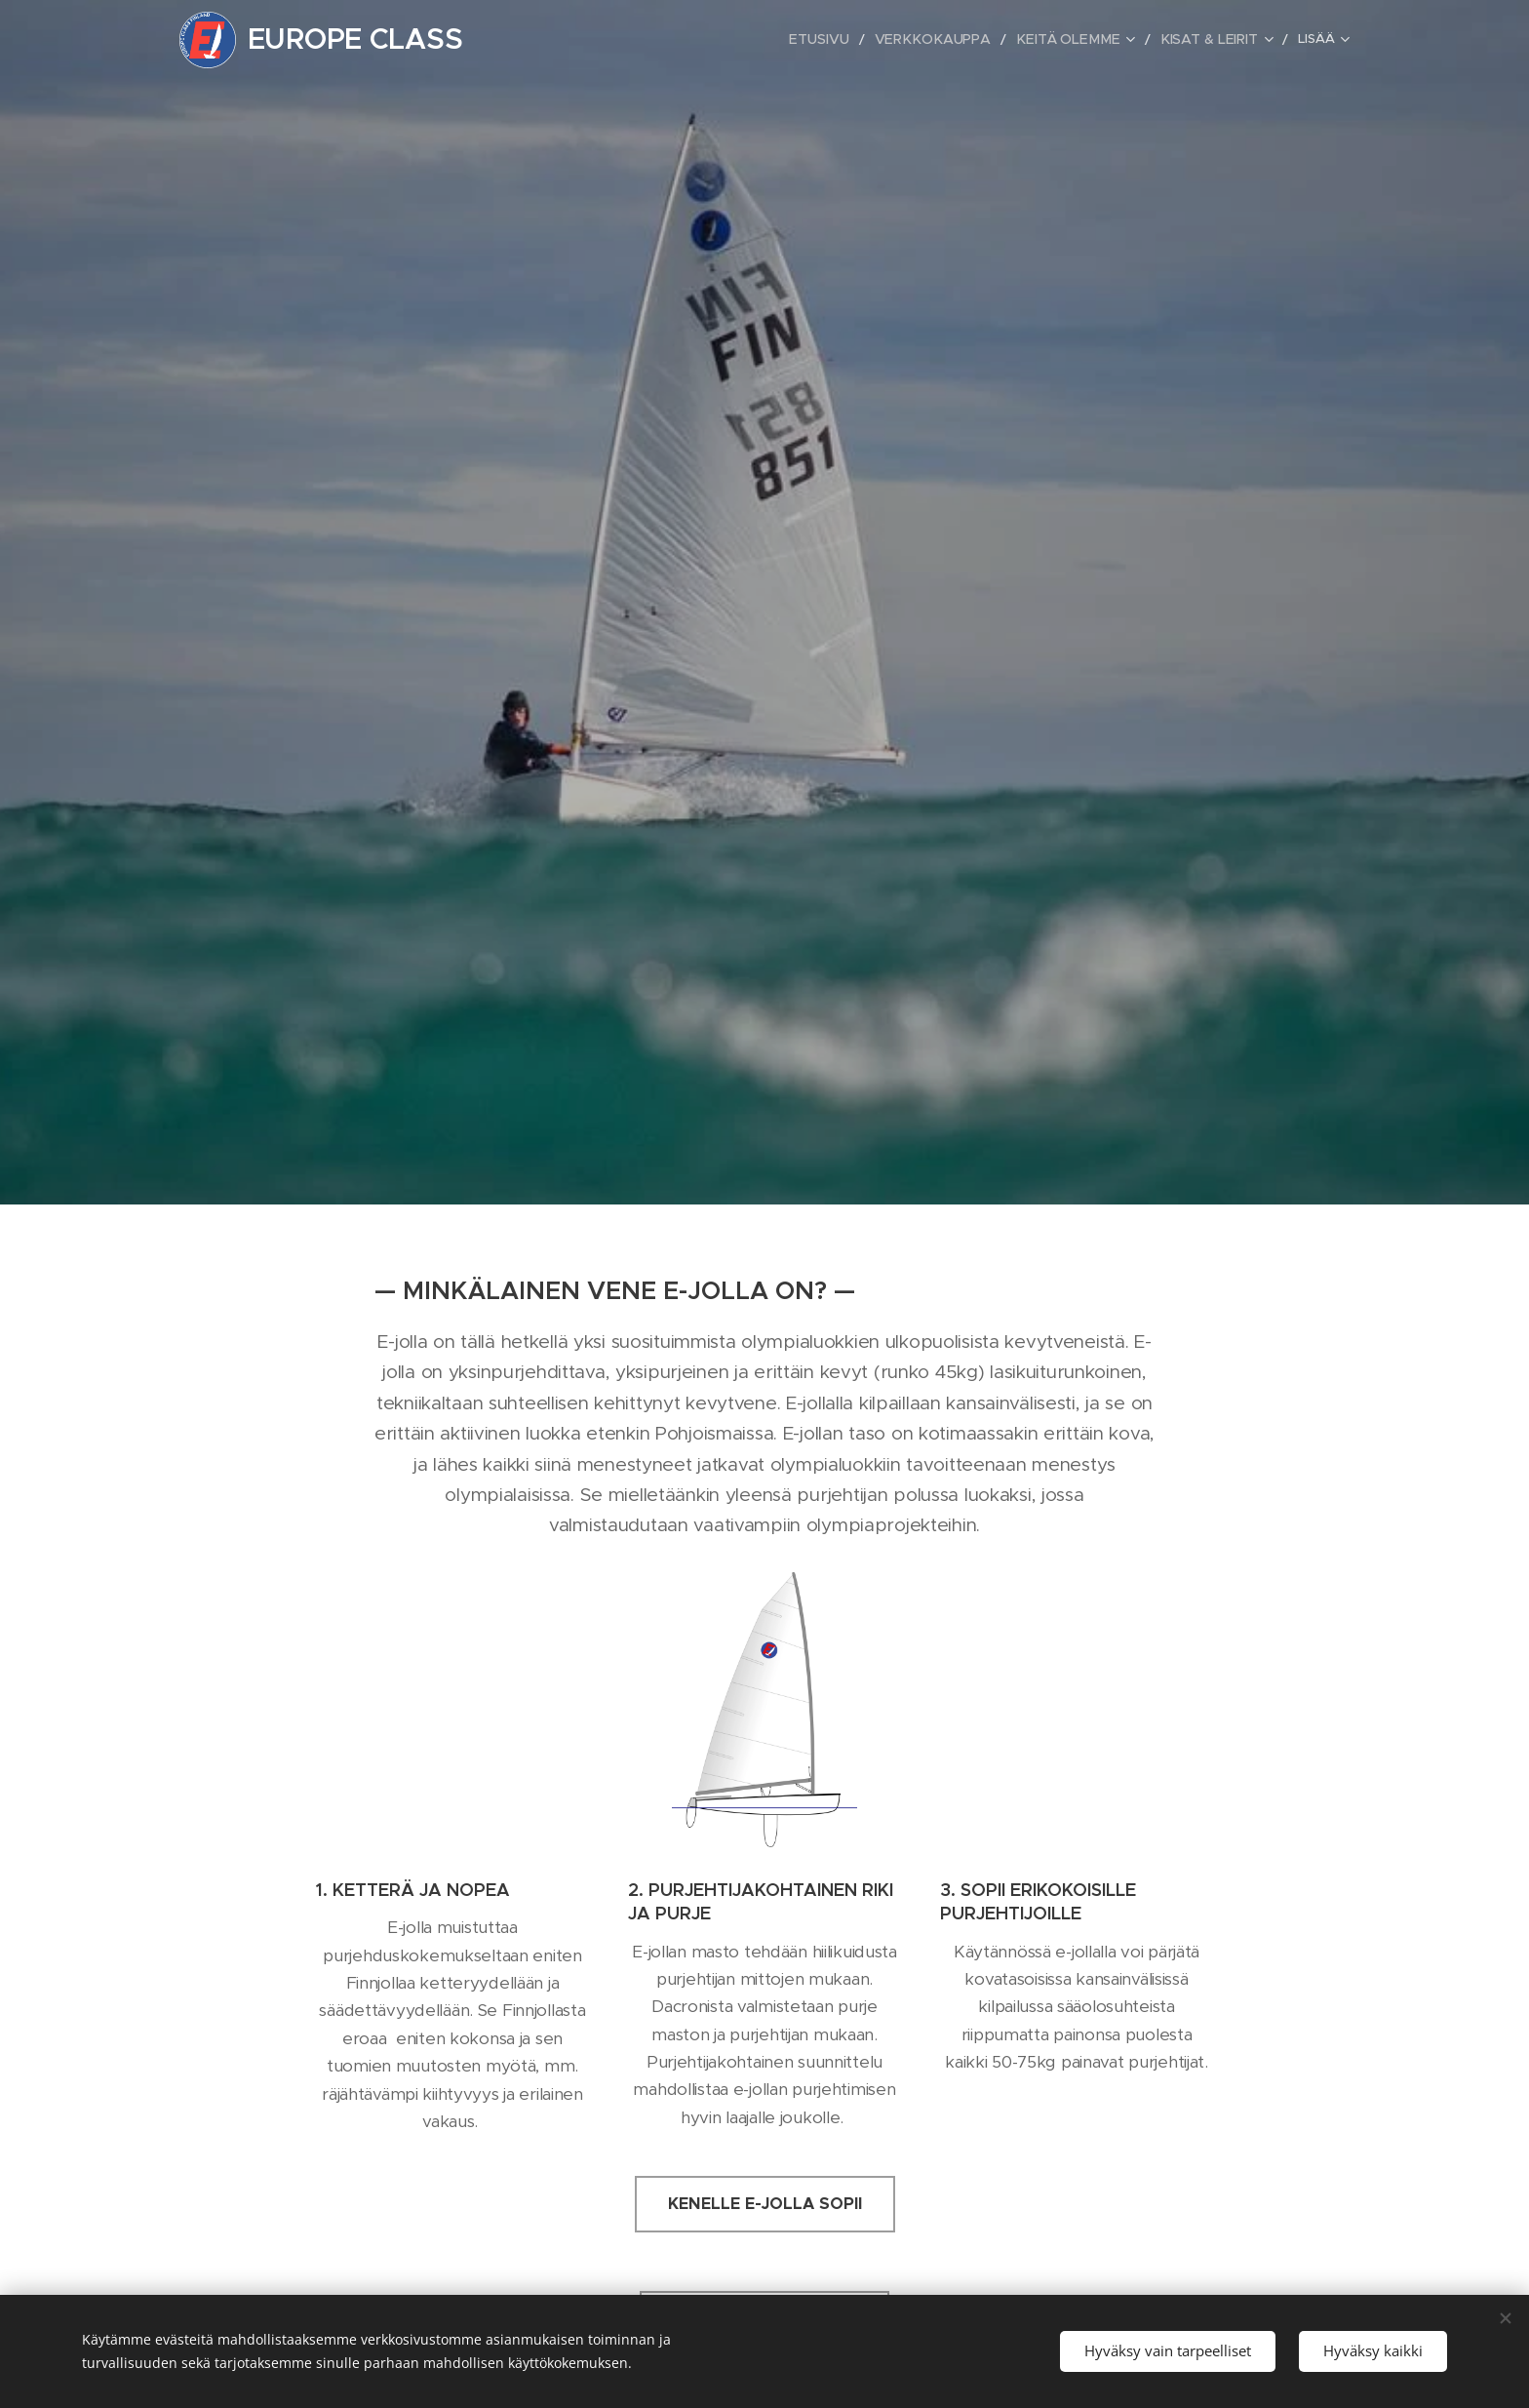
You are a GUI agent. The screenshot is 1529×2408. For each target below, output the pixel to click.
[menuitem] (687, 40)
